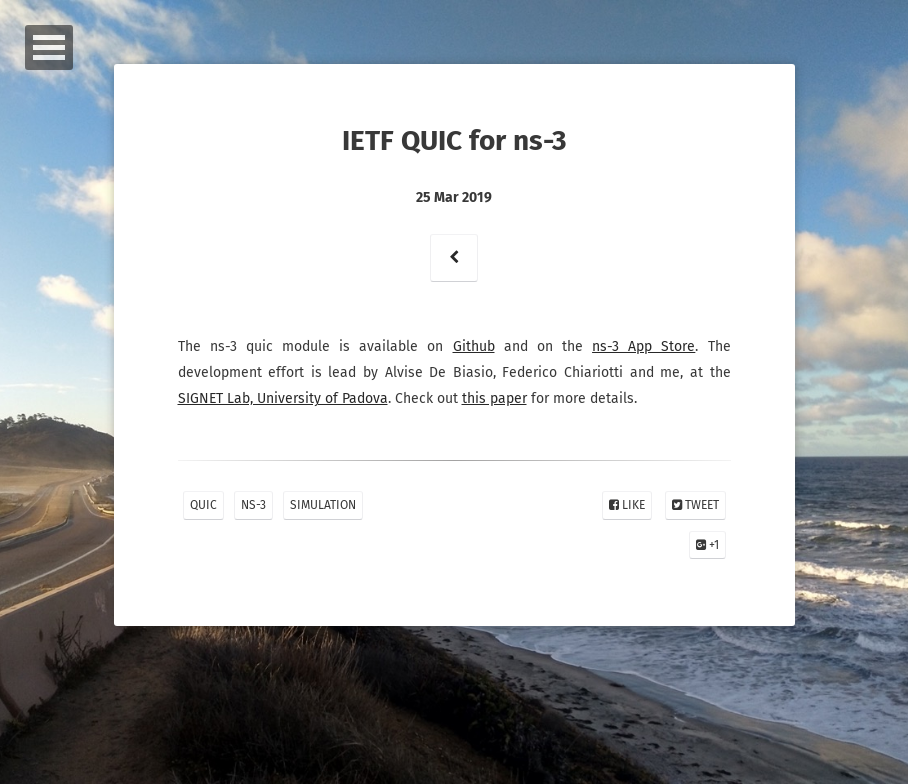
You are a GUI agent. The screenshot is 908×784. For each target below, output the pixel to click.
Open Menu (49, 47)
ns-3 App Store (643, 346)
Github (474, 346)
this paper (494, 398)
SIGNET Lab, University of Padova (283, 398)
